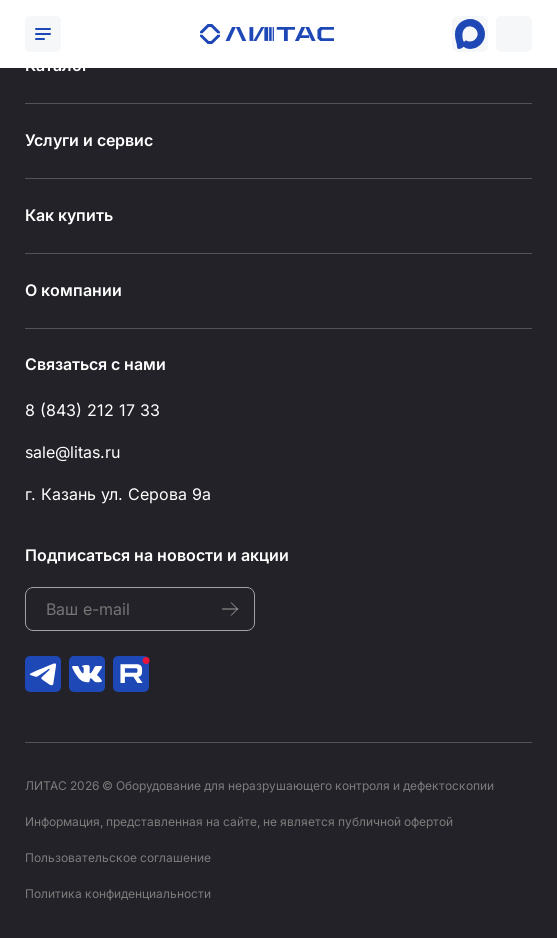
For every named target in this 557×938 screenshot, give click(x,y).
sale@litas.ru (72, 452)
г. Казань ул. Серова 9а (118, 494)
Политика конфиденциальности (118, 893)
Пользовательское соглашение (118, 857)
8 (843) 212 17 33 (92, 410)
